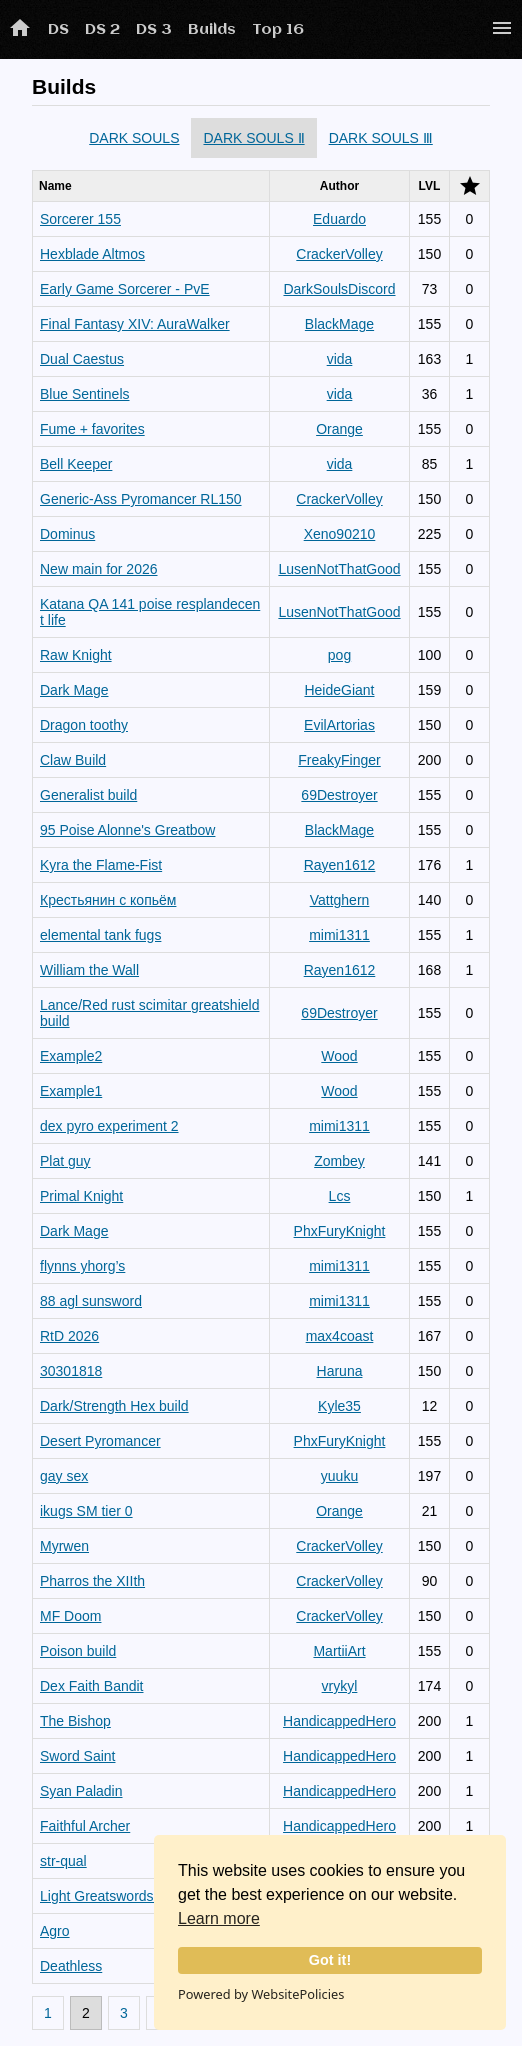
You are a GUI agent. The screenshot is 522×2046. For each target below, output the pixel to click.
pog (339, 655)
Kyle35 (339, 1406)
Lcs (340, 1196)
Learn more (219, 1918)
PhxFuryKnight (340, 1231)
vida (340, 359)
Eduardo (339, 219)
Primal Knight (81, 1196)
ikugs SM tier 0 (86, 1511)
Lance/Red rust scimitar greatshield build (149, 1013)
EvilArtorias (339, 725)
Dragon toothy (84, 725)
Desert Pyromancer (100, 1441)
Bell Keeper (76, 464)
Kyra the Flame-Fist (101, 865)
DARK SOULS (134, 138)
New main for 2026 (99, 569)
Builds (212, 30)
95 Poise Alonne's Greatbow (127, 830)
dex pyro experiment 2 (109, 1126)
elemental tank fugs (100, 935)
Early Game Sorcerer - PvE (125, 289)
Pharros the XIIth (92, 1581)
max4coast (340, 1336)
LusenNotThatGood (339, 569)
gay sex (64, 1476)
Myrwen (64, 1546)
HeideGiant (339, 690)
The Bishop (75, 1721)
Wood (339, 1056)
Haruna (340, 1371)
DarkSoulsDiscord (339, 289)
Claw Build (73, 760)
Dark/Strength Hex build (114, 1406)
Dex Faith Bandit (92, 1686)
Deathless (71, 1966)
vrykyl (340, 1686)
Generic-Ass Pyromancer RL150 (141, 499)
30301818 (71, 1371)
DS (58, 30)
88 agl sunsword (91, 1301)
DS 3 (154, 30)
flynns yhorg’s (82, 1266)
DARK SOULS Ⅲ (381, 138)
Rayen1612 (340, 865)
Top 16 (278, 30)
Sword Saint (77, 1756)
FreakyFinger (339, 760)
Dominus (67, 534)
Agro (55, 1931)
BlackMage (339, 324)
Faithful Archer (85, 1826)
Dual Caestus (82, 359)
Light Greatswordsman (110, 1896)
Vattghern (340, 900)
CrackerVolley (339, 254)
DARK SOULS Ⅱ (253, 138)
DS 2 (102, 30)
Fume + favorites (92, 429)
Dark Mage (74, 690)
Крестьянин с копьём (108, 900)
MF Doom (70, 1616)
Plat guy (65, 1161)
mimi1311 (339, 935)
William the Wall (89, 970)
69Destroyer (339, 795)
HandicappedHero (339, 1721)
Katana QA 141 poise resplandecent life (150, 612)
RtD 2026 (69, 1336)
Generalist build (88, 795)
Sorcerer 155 (80, 219)
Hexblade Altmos (92, 254)
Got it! (330, 1960)
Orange (339, 429)
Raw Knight (76, 655)
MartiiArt (339, 1651)
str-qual (63, 1861)
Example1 (71, 1091)
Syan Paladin (81, 1791)
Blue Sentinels (85, 394)
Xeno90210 (340, 534)
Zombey (339, 1161)
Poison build (78, 1651)
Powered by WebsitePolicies (261, 1994)
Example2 (71, 1056)
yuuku (339, 1476)
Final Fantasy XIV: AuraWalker (135, 324)
